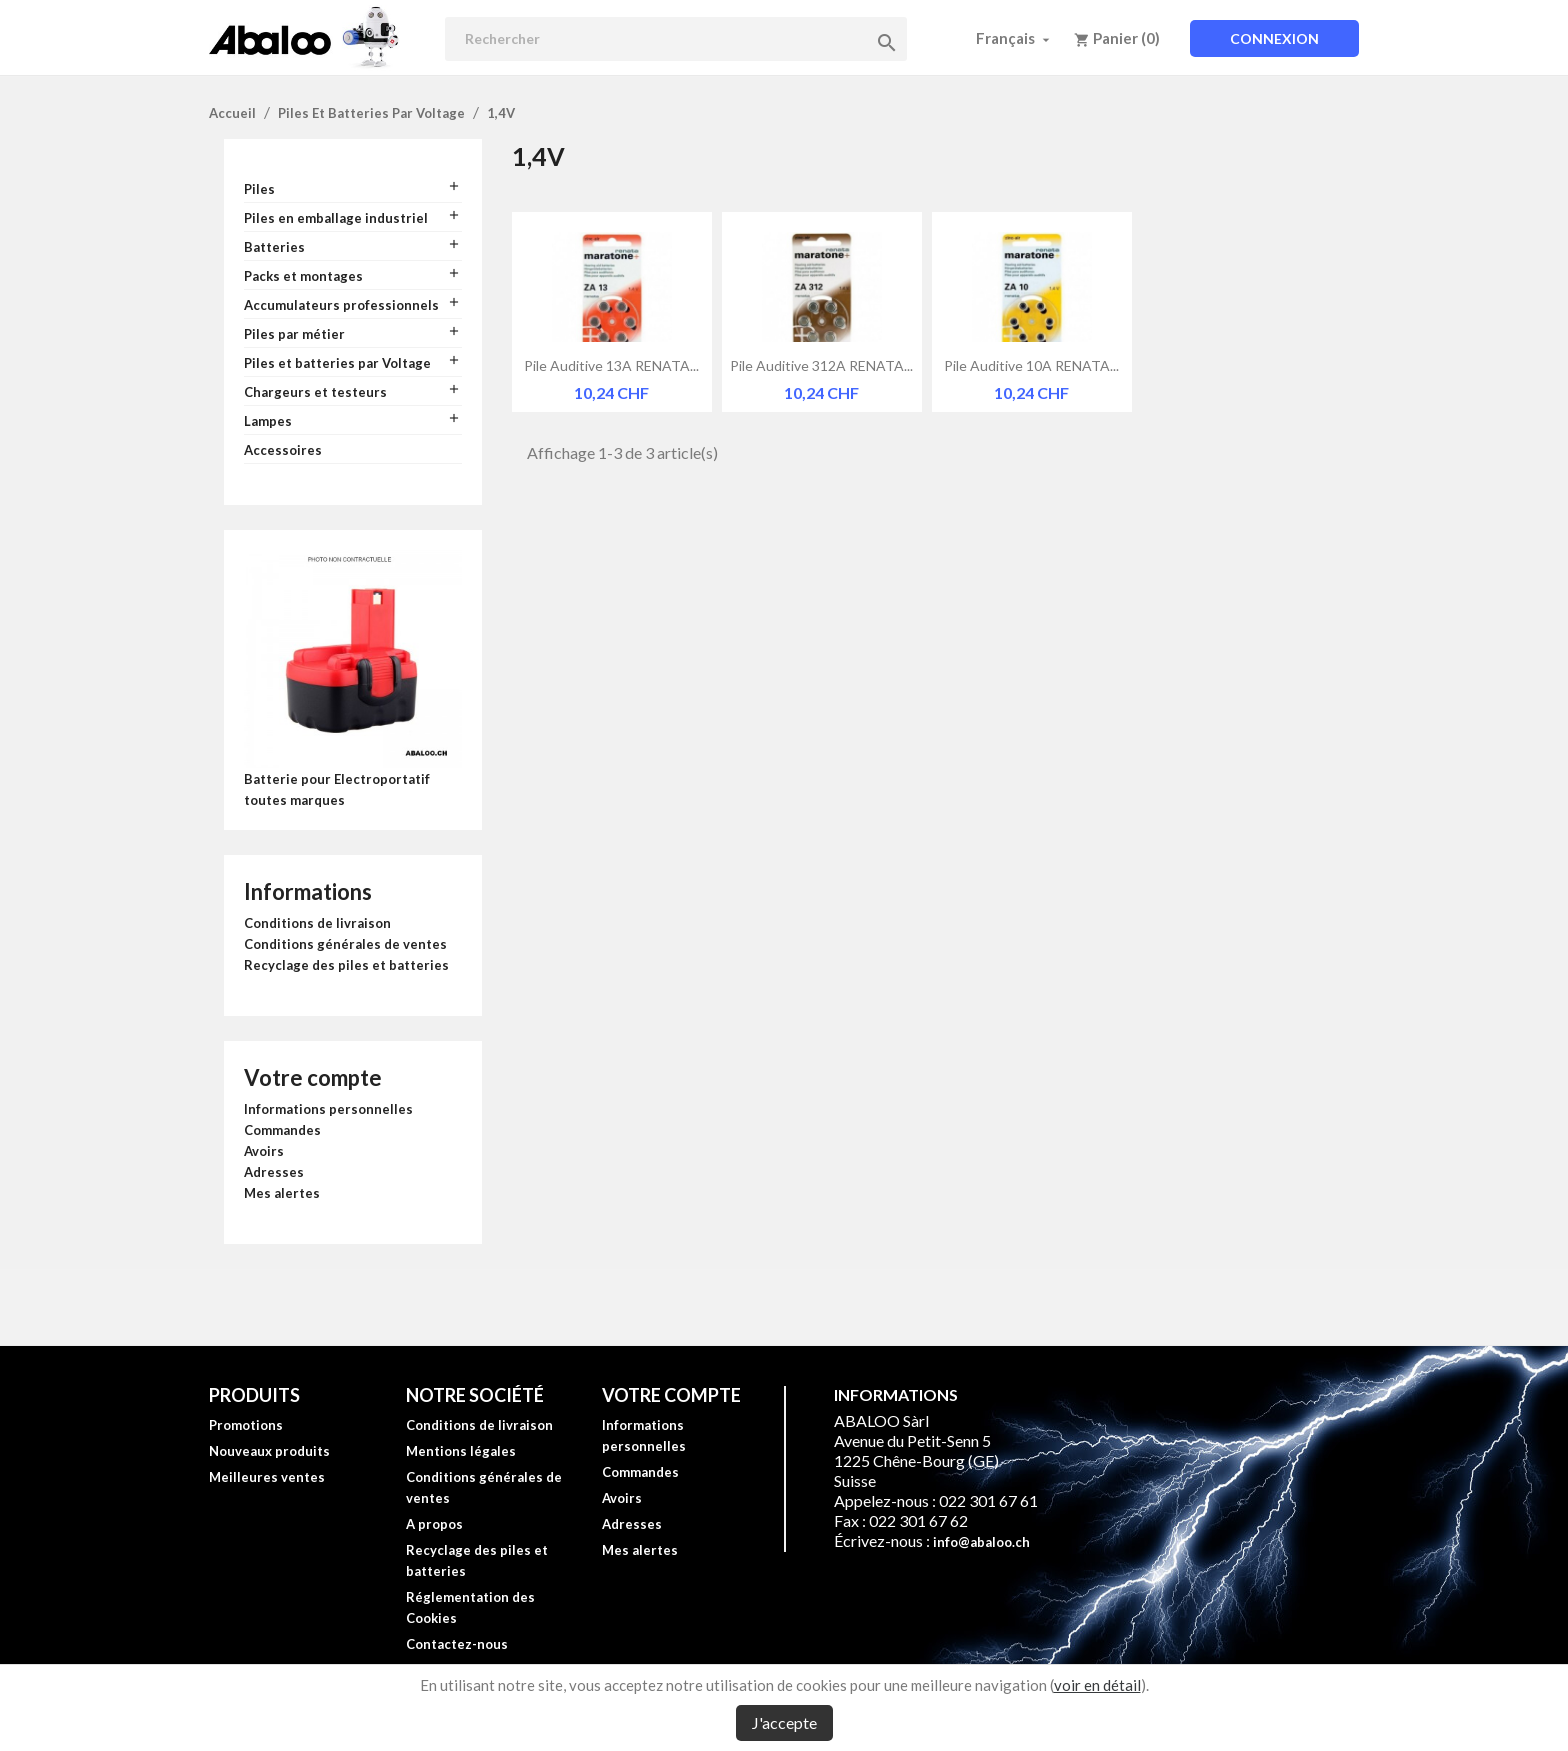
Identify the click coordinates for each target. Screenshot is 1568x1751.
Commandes (282, 1130)
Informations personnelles (328, 1109)
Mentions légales (461, 1451)
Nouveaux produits (269, 1451)
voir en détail (1097, 1685)
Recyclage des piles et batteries (346, 965)
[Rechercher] (676, 39)
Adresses (274, 1172)
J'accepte (784, 1722)
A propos (434, 1524)
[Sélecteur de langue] (1015, 38)
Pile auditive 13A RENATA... (611, 365)
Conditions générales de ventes (345, 944)
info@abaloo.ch (981, 1542)
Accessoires (283, 450)
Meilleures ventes (267, 1477)
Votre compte (313, 1077)
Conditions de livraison (317, 923)
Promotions (246, 1425)
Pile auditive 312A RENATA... (821, 365)
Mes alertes (282, 1193)
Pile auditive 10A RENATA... (1031, 365)
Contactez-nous (457, 1644)
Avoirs (264, 1151)
